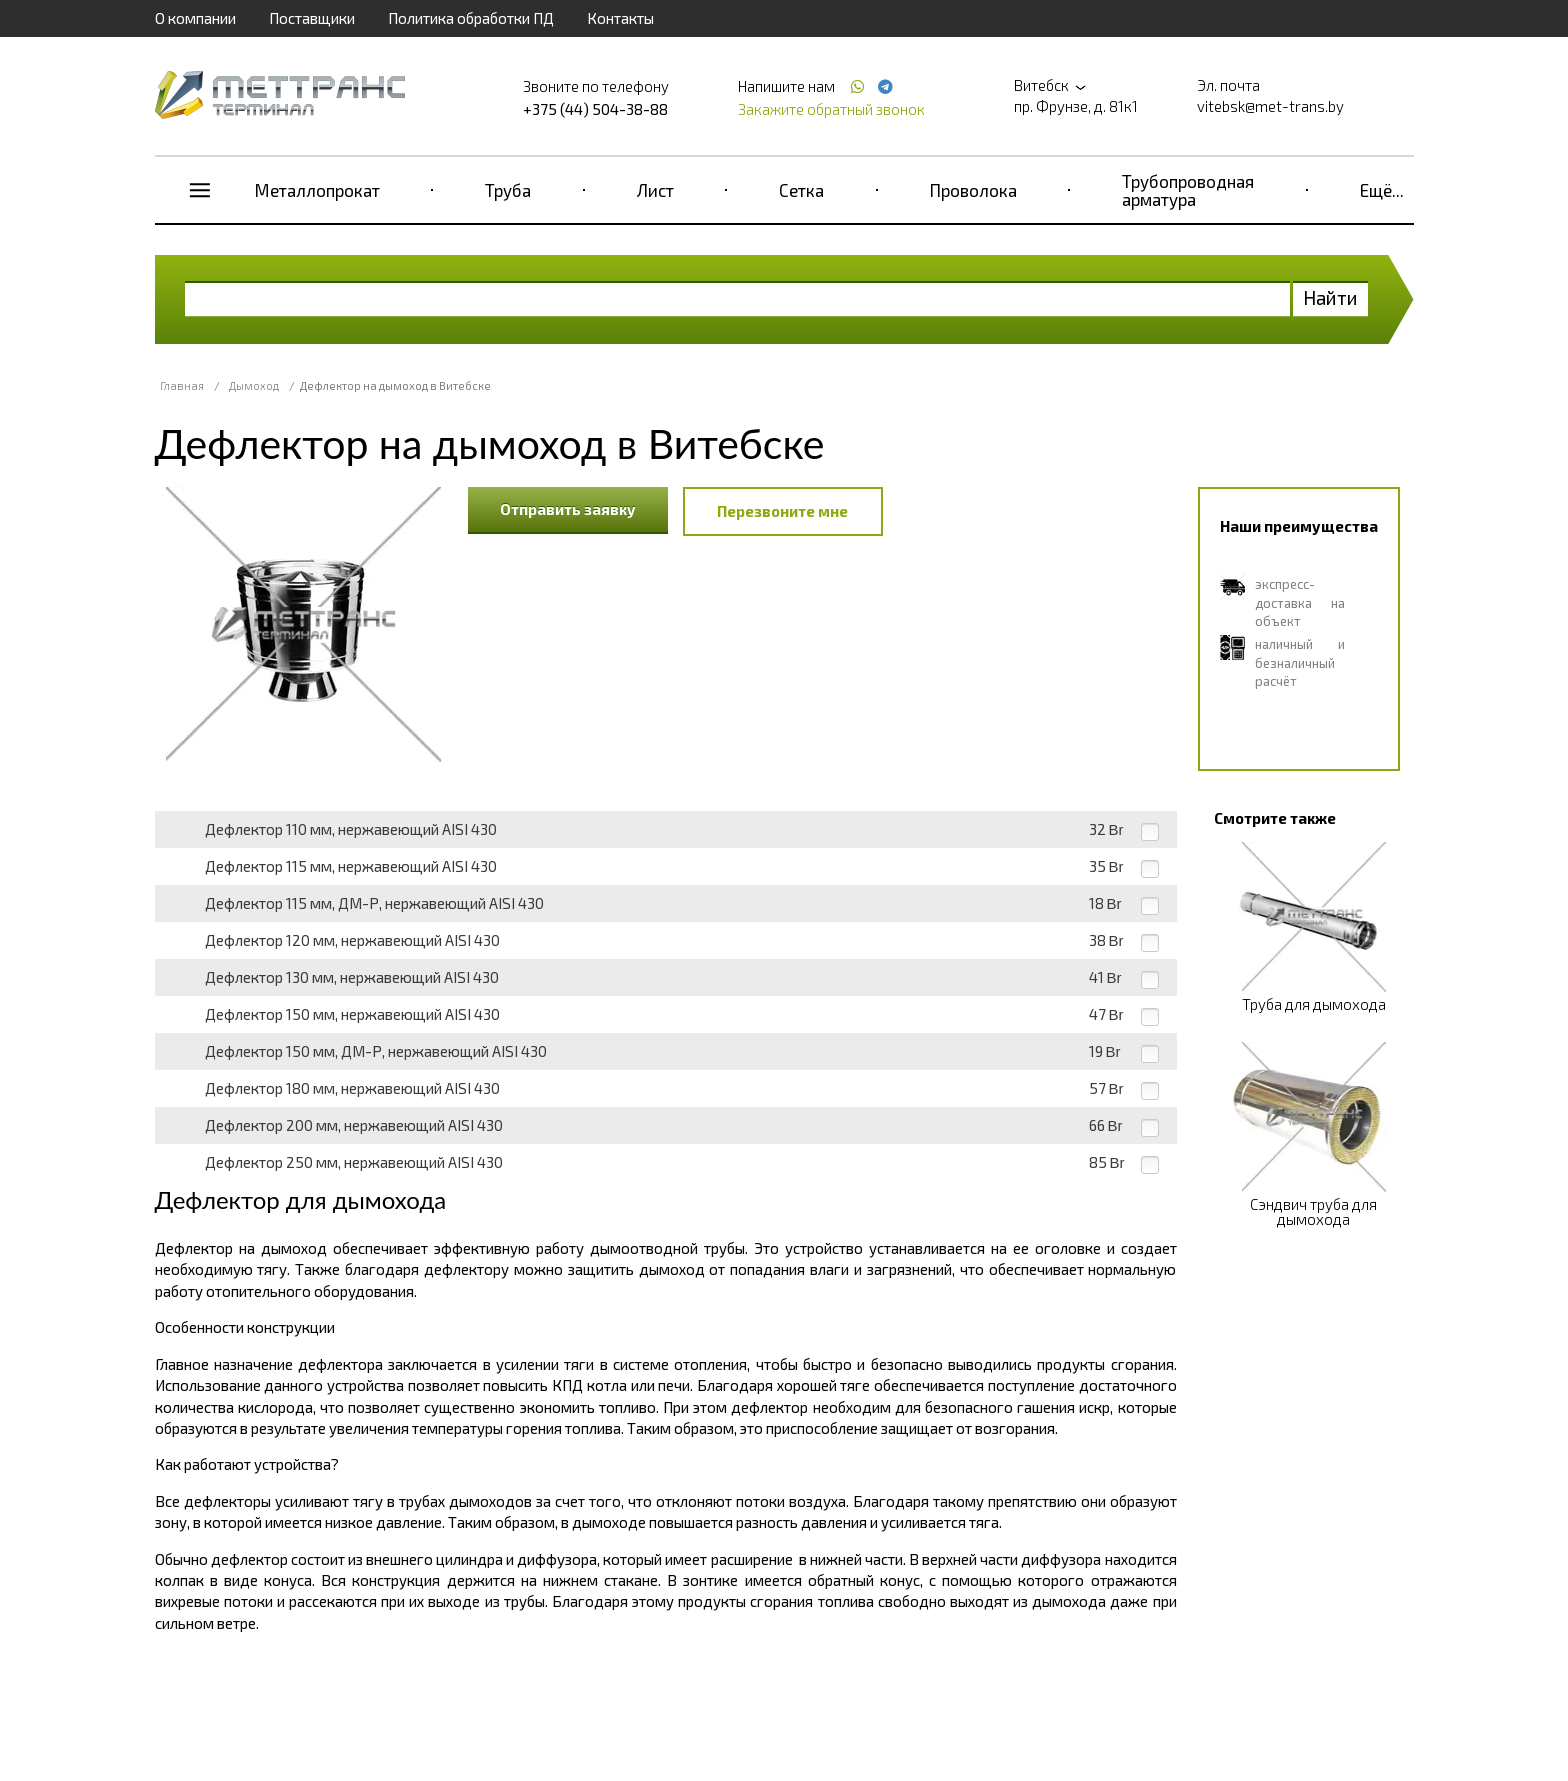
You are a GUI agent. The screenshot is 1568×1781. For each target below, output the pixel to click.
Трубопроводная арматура (1188, 190)
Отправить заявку (568, 509)
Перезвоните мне (782, 511)
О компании (195, 18)
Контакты (620, 18)
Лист (655, 190)
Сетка (801, 190)
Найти (1330, 297)
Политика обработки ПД (471, 18)
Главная (182, 385)
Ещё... (1382, 190)
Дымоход (254, 385)
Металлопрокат (317, 190)
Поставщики (312, 18)
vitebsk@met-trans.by (1270, 106)
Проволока (973, 190)
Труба (508, 190)
